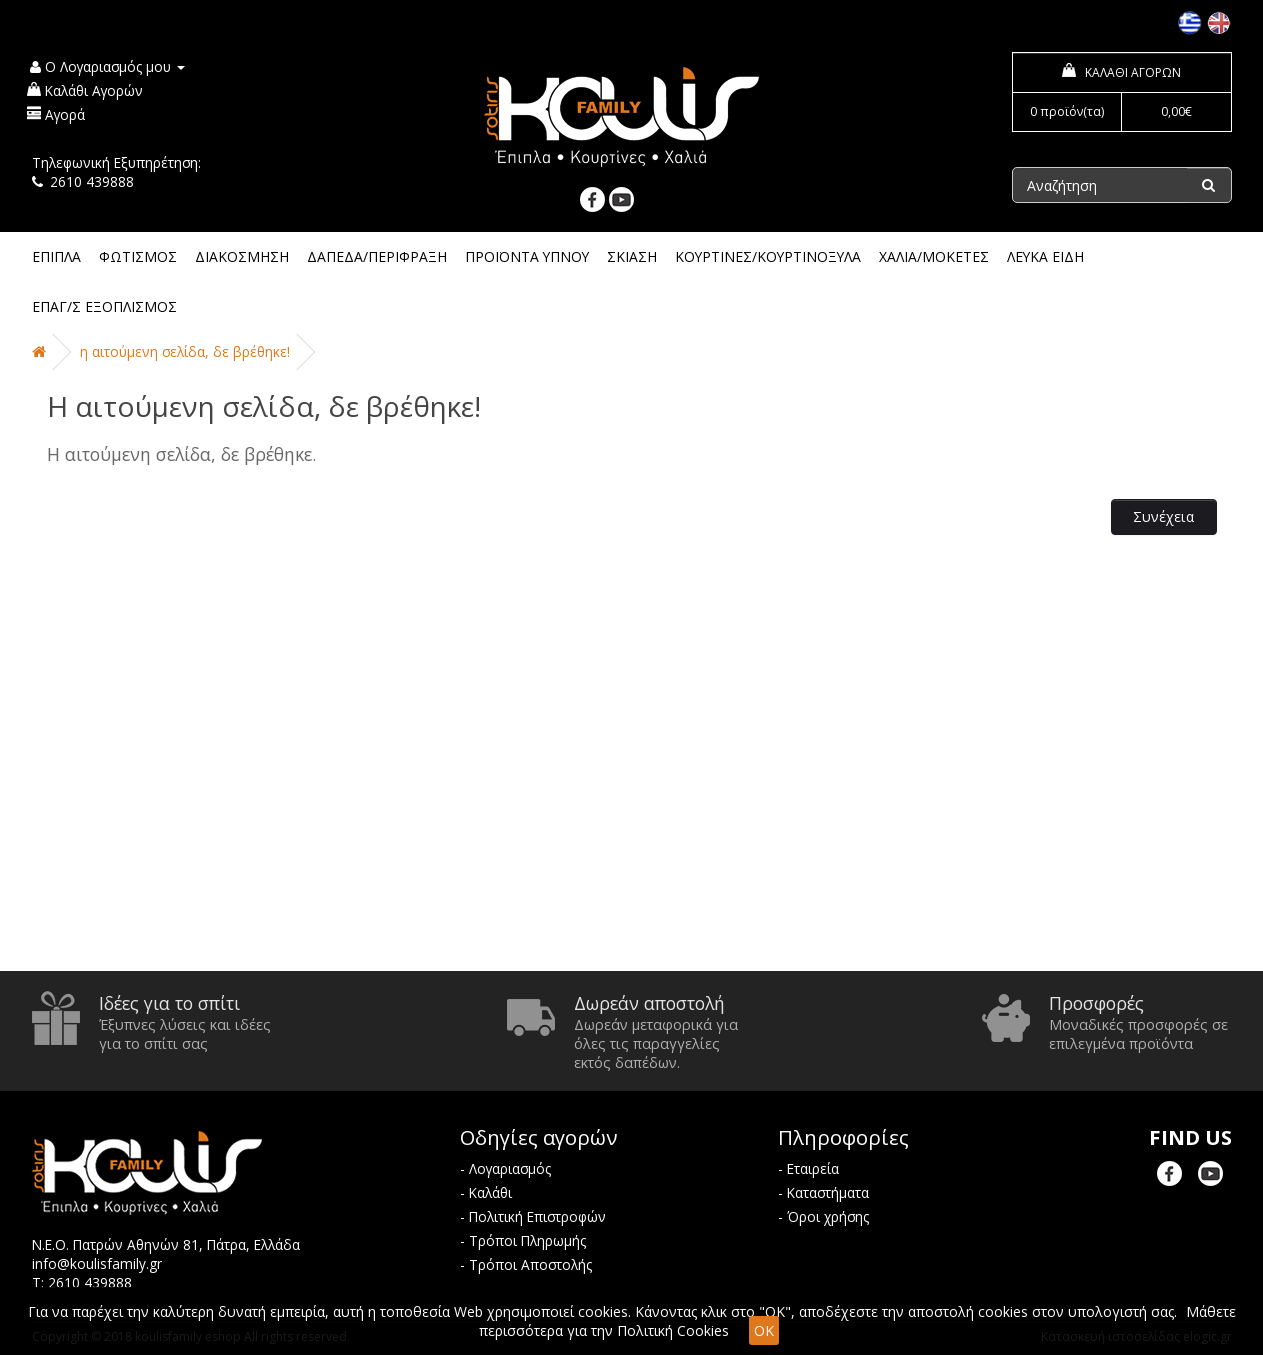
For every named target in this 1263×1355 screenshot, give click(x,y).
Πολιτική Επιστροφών (537, 1216)
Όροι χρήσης (828, 1216)
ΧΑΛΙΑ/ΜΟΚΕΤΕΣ (934, 256)
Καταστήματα (828, 1192)
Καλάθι (490, 1192)
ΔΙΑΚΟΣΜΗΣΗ (242, 256)
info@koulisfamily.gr (97, 1263)
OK (764, 1330)
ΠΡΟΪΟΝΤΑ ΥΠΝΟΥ (527, 256)
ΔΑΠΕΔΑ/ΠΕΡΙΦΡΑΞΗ (377, 256)
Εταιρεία (813, 1168)
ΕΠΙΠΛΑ (56, 256)
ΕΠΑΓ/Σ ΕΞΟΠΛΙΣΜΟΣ (104, 306)
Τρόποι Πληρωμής (527, 1240)
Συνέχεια (1163, 516)
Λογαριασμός (510, 1168)
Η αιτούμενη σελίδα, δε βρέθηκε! (185, 351)
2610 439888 (92, 181)
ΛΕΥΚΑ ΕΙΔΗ (1045, 256)
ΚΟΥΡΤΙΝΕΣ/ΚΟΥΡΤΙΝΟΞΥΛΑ (768, 256)
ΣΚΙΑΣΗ (632, 256)
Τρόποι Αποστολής (530, 1264)
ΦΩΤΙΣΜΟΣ (138, 256)
